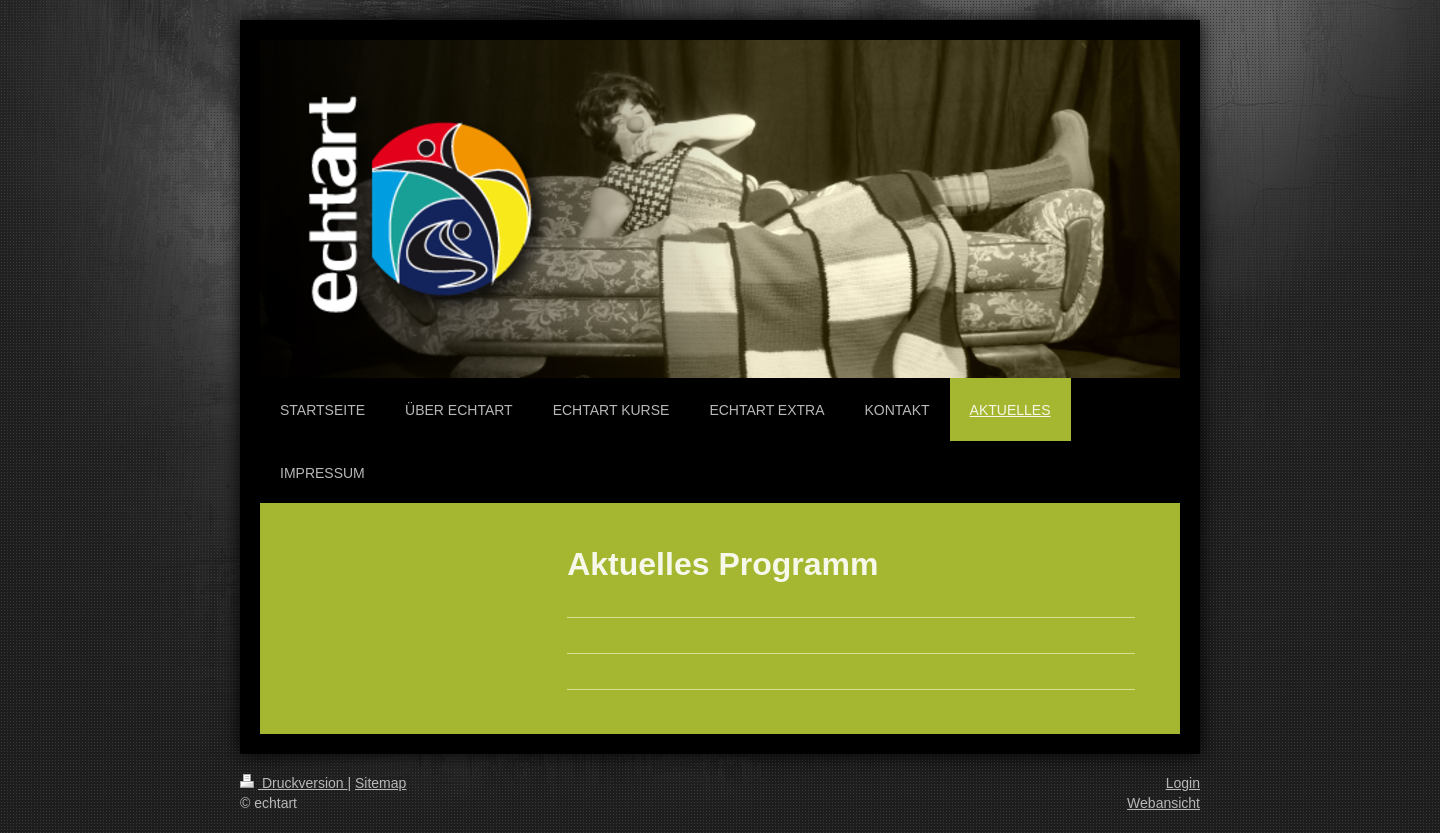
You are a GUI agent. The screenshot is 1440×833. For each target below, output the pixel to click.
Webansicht (1163, 803)
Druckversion (293, 783)
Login (1183, 783)
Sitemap (380, 783)
